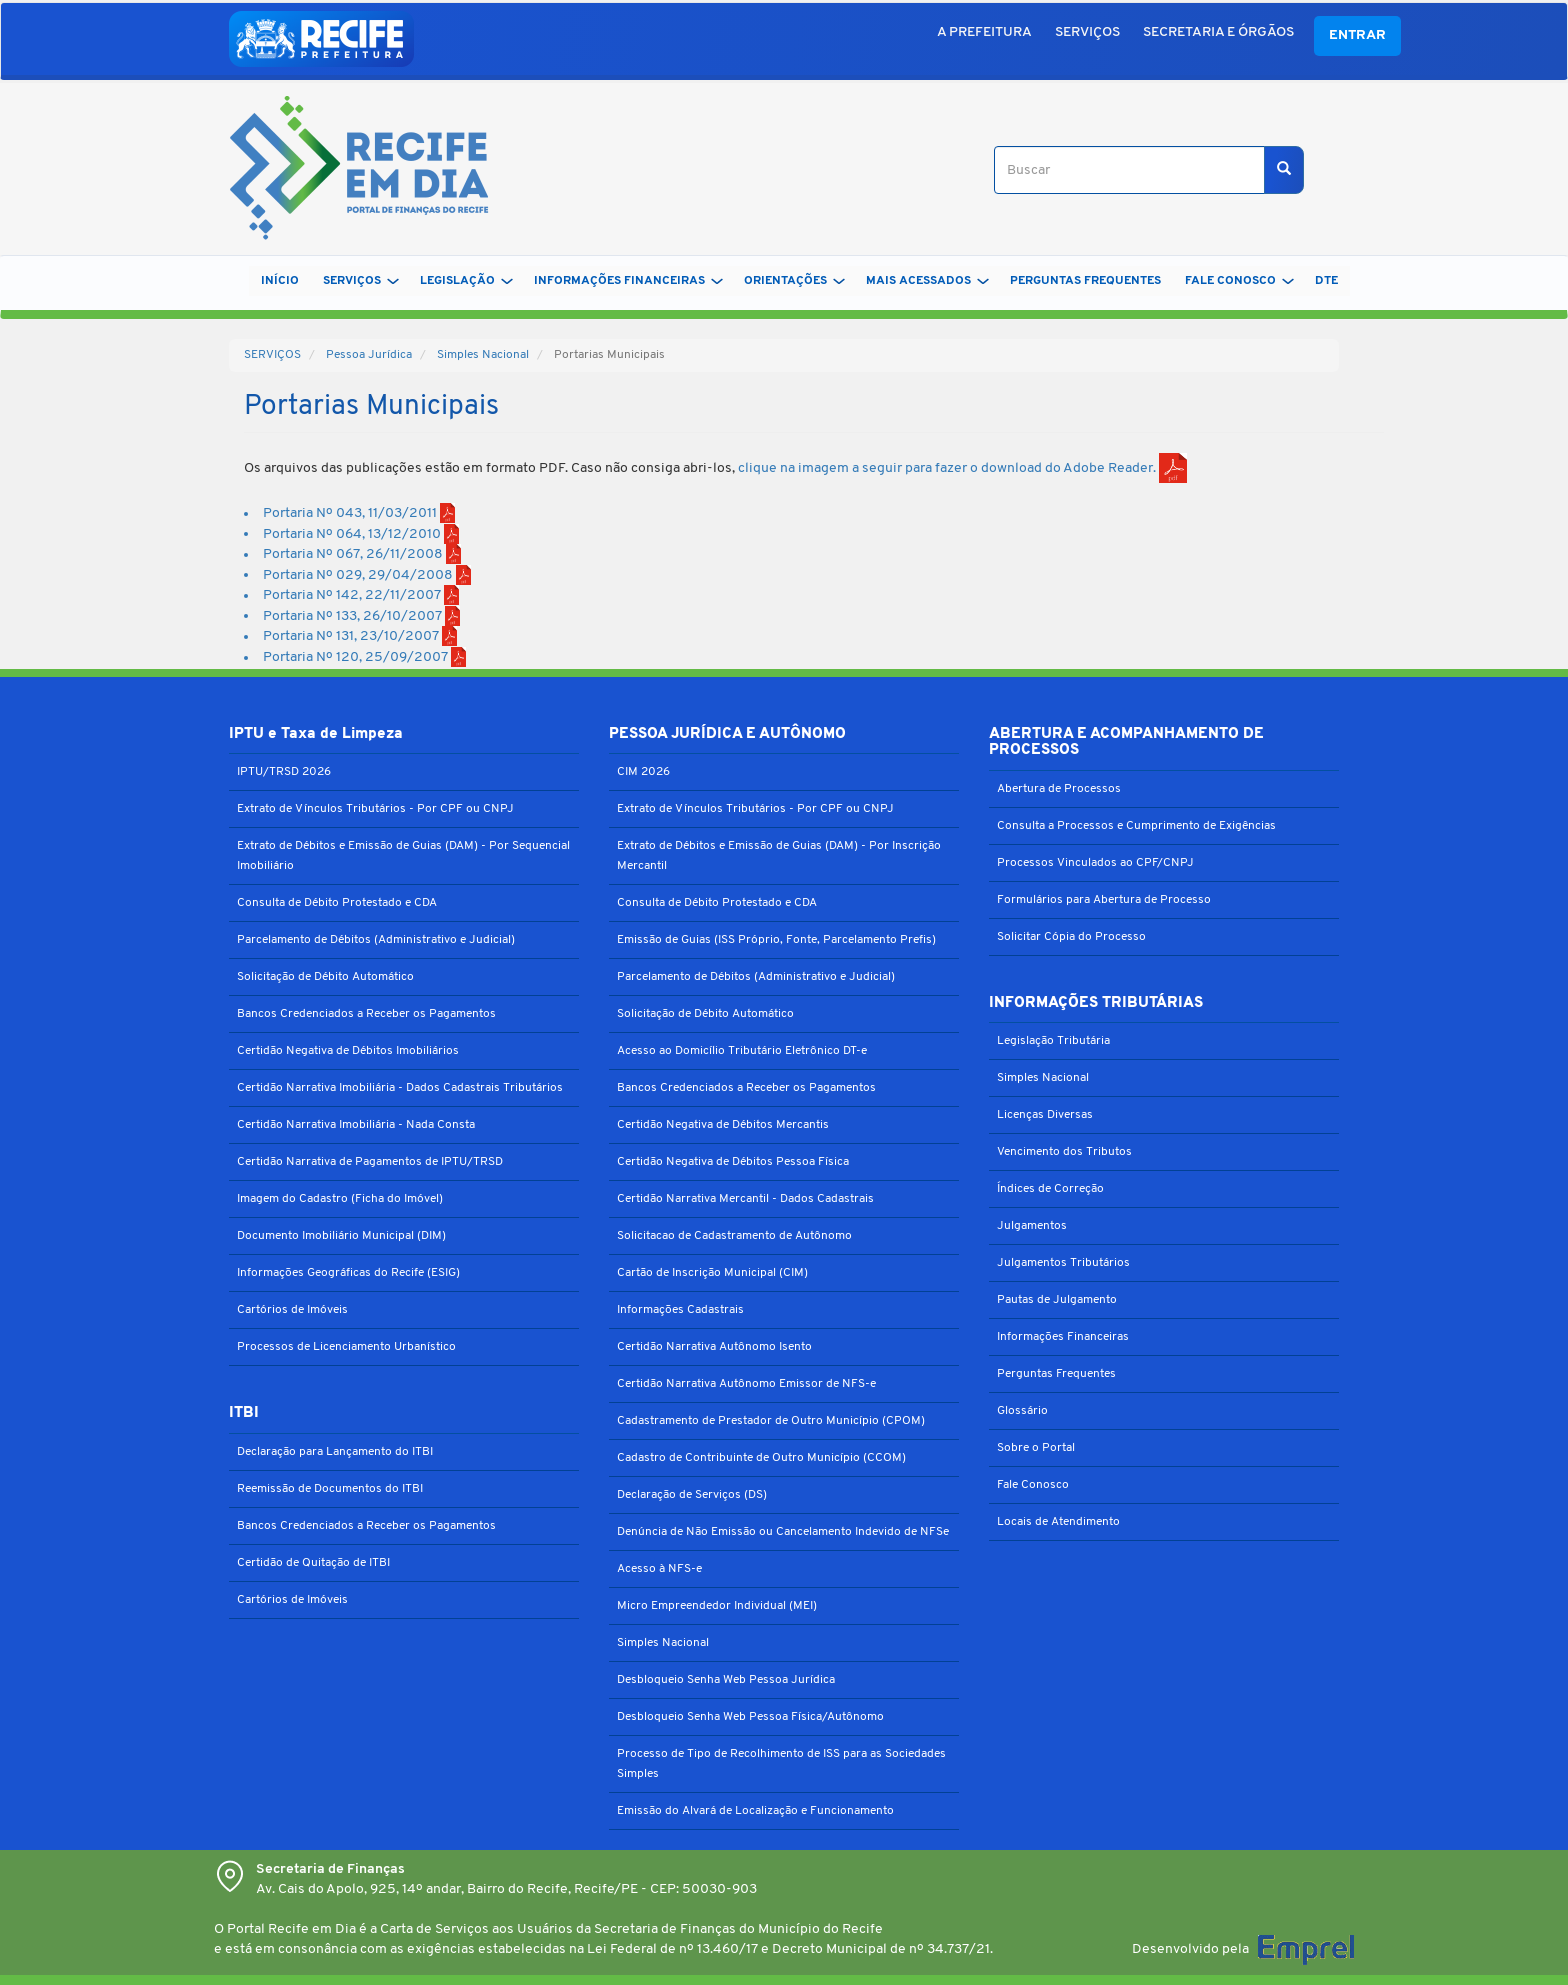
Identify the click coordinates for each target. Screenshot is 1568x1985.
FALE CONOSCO (1239, 281)
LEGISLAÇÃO (466, 281)
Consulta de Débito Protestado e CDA (337, 903)
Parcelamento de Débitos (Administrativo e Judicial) (376, 940)
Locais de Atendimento (1058, 1522)
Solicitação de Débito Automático (325, 977)
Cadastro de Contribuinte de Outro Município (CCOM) (761, 1458)
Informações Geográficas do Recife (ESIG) (348, 1273)
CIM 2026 (643, 772)
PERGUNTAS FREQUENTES (1085, 281)
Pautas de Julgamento (1057, 1300)
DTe (1326, 281)
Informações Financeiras (1063, 1337)
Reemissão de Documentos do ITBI (330, 1489)
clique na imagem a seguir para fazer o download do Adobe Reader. (962, 468)
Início (280, 281)
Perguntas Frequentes (1056, 1374)
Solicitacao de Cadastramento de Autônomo (734, 1236)
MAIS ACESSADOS (927, 281)
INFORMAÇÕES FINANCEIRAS (628, 281)
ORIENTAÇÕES (794, 281)
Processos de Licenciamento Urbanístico (346, 1347)
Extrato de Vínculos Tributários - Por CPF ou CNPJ (375, 809)
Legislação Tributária (1053, 1041)
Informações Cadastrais (680, 1310)
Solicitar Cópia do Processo (1071, 937)
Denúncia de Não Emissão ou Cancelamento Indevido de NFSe (783, 1532)
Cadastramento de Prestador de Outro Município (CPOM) (771, 1421)
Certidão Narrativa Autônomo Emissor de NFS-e (746, 1384)
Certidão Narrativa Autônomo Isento (714, 1347)
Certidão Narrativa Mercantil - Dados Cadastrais (745, 1199)
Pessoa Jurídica (369, 355)
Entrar (1357, 35)
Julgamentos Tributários (1063, 1263)
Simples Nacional (483, 355)
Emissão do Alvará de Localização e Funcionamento (755, 1811)
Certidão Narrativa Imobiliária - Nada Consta (356, 1125)
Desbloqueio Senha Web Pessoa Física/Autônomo (750, 1717)
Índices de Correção (1050, 1189)
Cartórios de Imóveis (292, 1310)
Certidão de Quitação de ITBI (313, 1563)
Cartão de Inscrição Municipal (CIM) (712, 1273)
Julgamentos (1032, 1226)
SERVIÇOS (1087, 32)
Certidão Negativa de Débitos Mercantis (723, 1125)
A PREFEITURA (984, 32)
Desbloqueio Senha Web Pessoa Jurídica (726, 1680)
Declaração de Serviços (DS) (692, 1495)
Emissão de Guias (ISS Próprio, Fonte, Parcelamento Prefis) (776, 940)
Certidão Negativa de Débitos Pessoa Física (733, 1162)
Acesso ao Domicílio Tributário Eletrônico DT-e (742, 1051)
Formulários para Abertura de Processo (1104, 900)
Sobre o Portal (1036, 1448)
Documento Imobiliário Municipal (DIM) (341, 1236)
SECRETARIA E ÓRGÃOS (1218, 32)
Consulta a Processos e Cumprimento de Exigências (1136, 826)
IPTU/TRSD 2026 (284, 772)
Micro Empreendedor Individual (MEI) (717, 1606)
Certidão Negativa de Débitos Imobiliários (348, 1051)
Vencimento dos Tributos (1064, 1152)
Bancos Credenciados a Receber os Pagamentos (366, 1014)
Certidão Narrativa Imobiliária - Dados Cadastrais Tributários (400, 1088)
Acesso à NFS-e (659, 1569)
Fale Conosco (1033, 1485)
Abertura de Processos (1059, 789)
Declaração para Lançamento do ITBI (335, 1452)
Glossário (1022, 1411)
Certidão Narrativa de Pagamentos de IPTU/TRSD (370, 1162)
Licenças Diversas (1045, 1115)
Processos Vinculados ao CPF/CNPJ (1095, 863)
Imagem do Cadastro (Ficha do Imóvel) (340, 1199)
